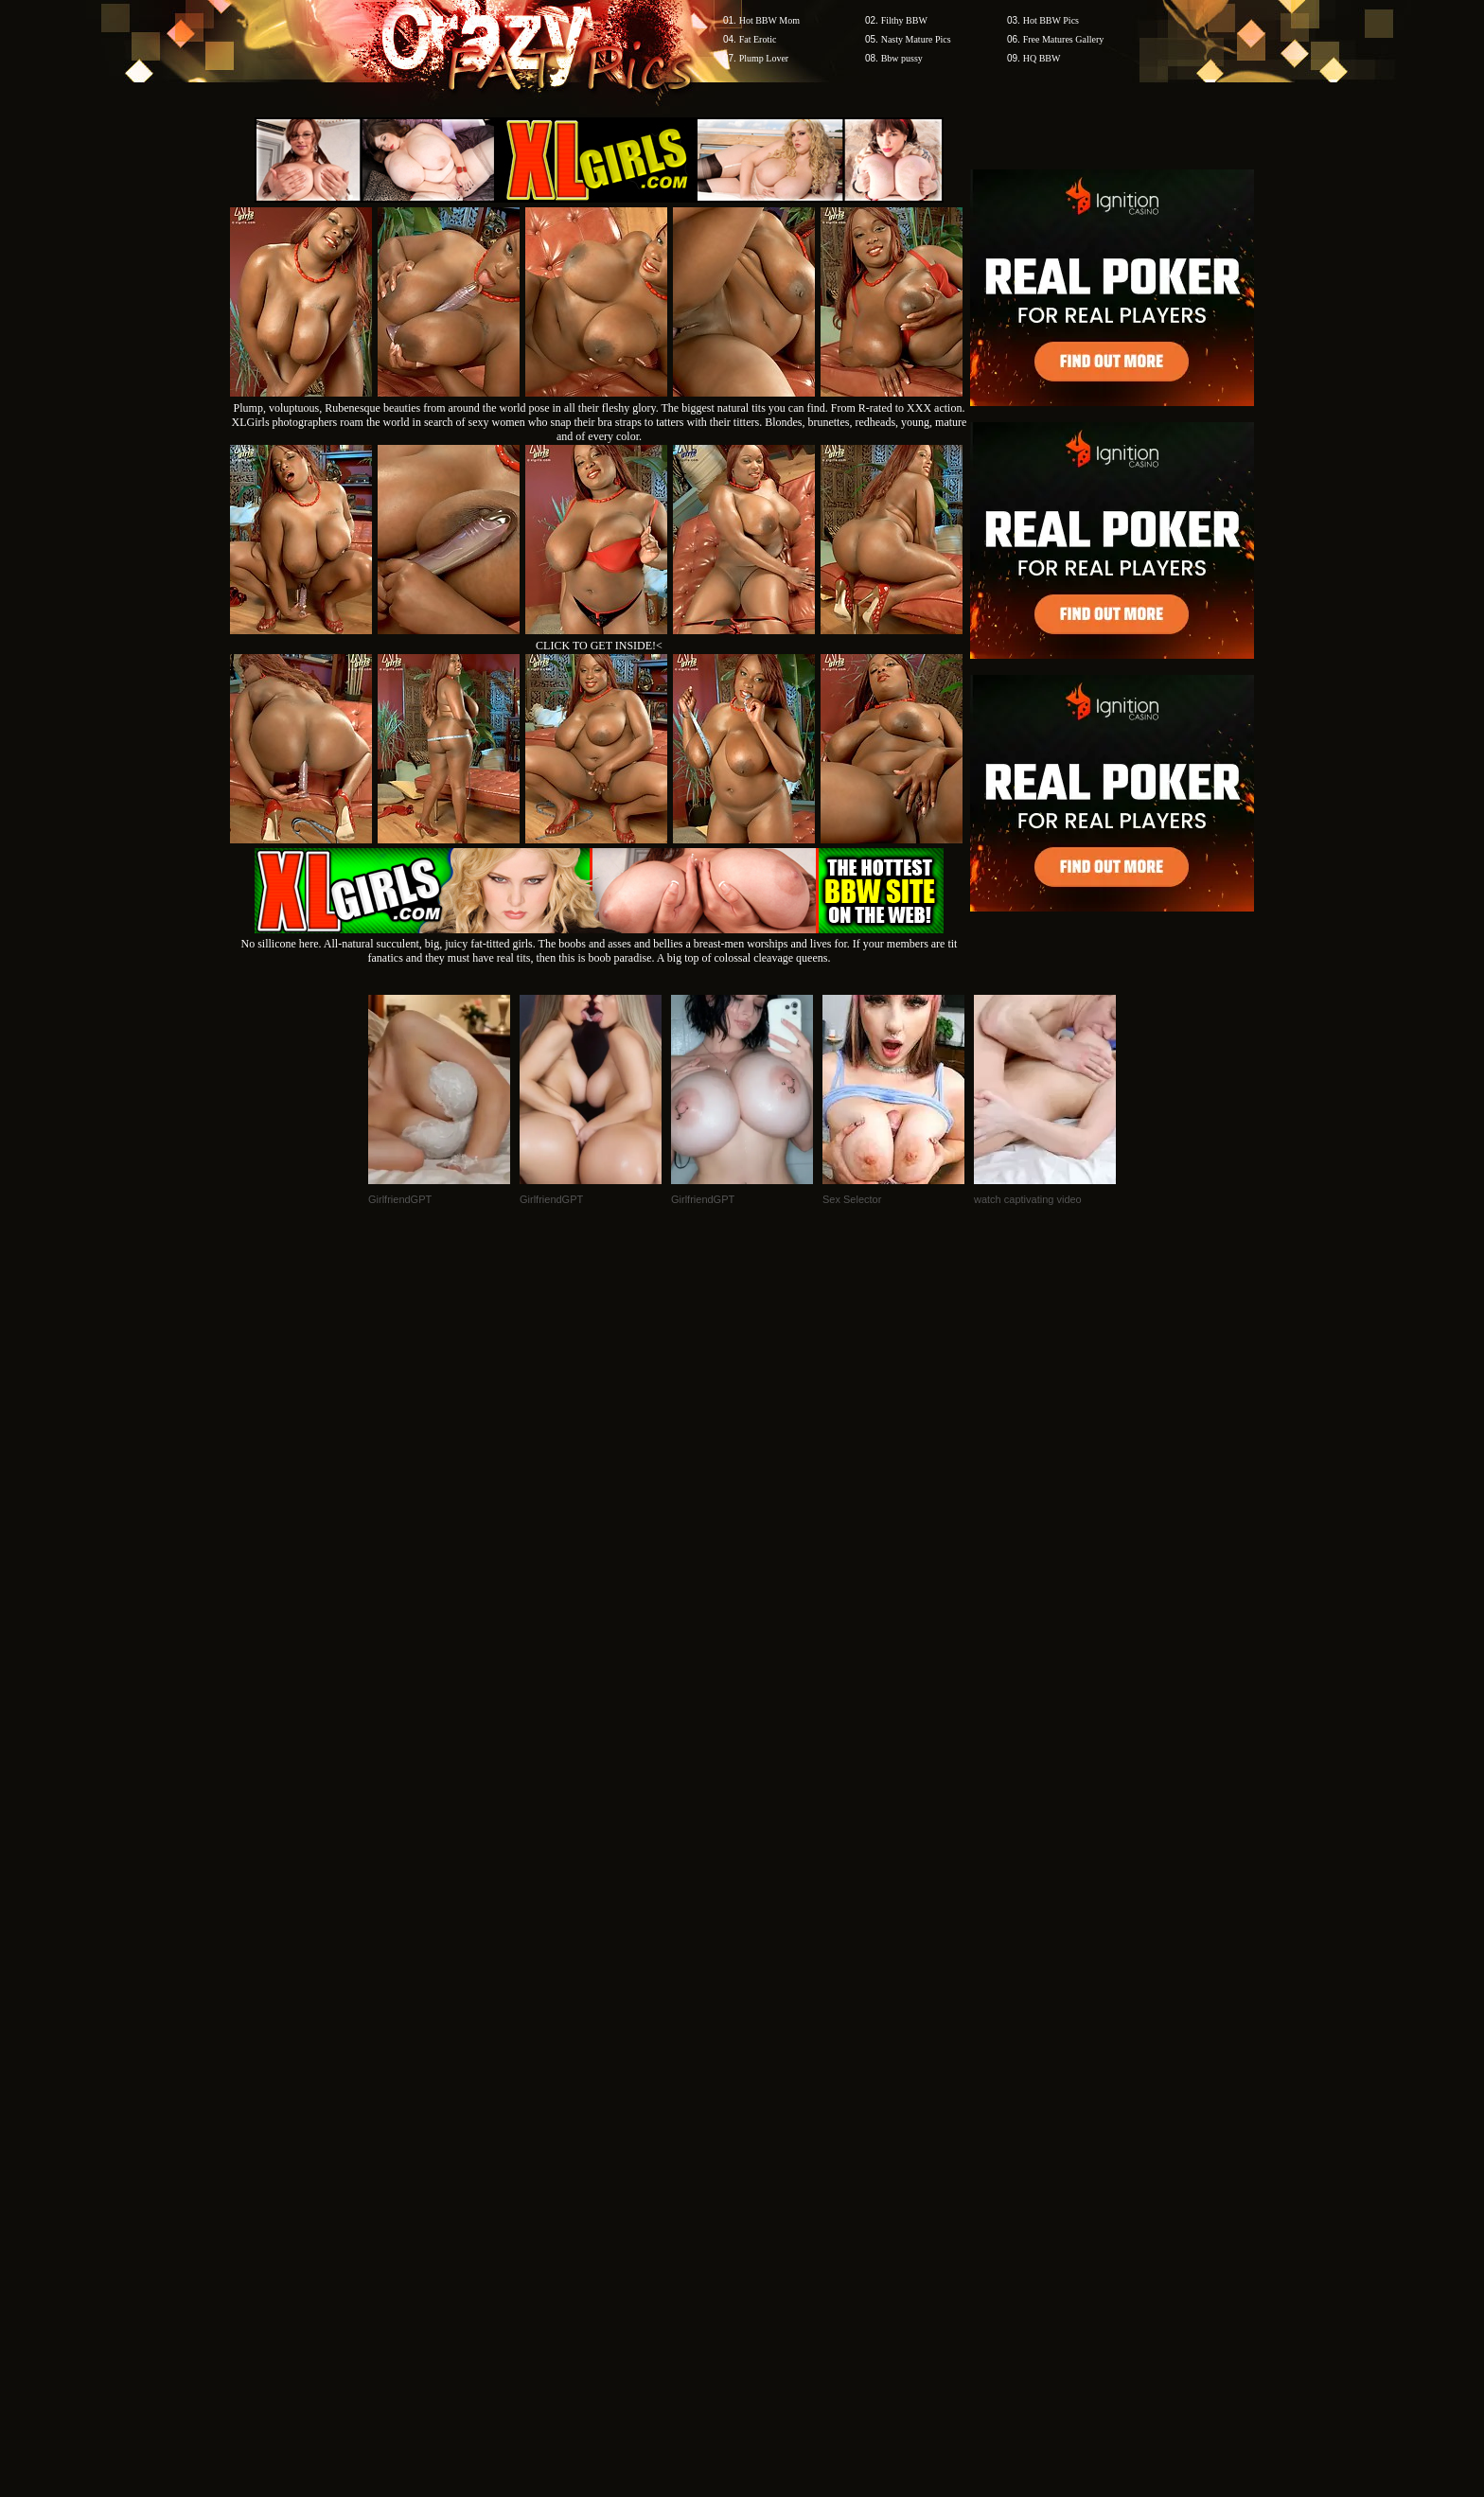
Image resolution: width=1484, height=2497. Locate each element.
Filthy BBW (904, 20)
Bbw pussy (902, 58)
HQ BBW (1042, 58)
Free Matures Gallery (1063, 39)
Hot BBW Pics (1051, 20)
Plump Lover (764, 58)
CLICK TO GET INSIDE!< (599, 645)
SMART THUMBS (775, 2136)
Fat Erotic (758, 39)
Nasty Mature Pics (916, 39)
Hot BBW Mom (769, 20)
